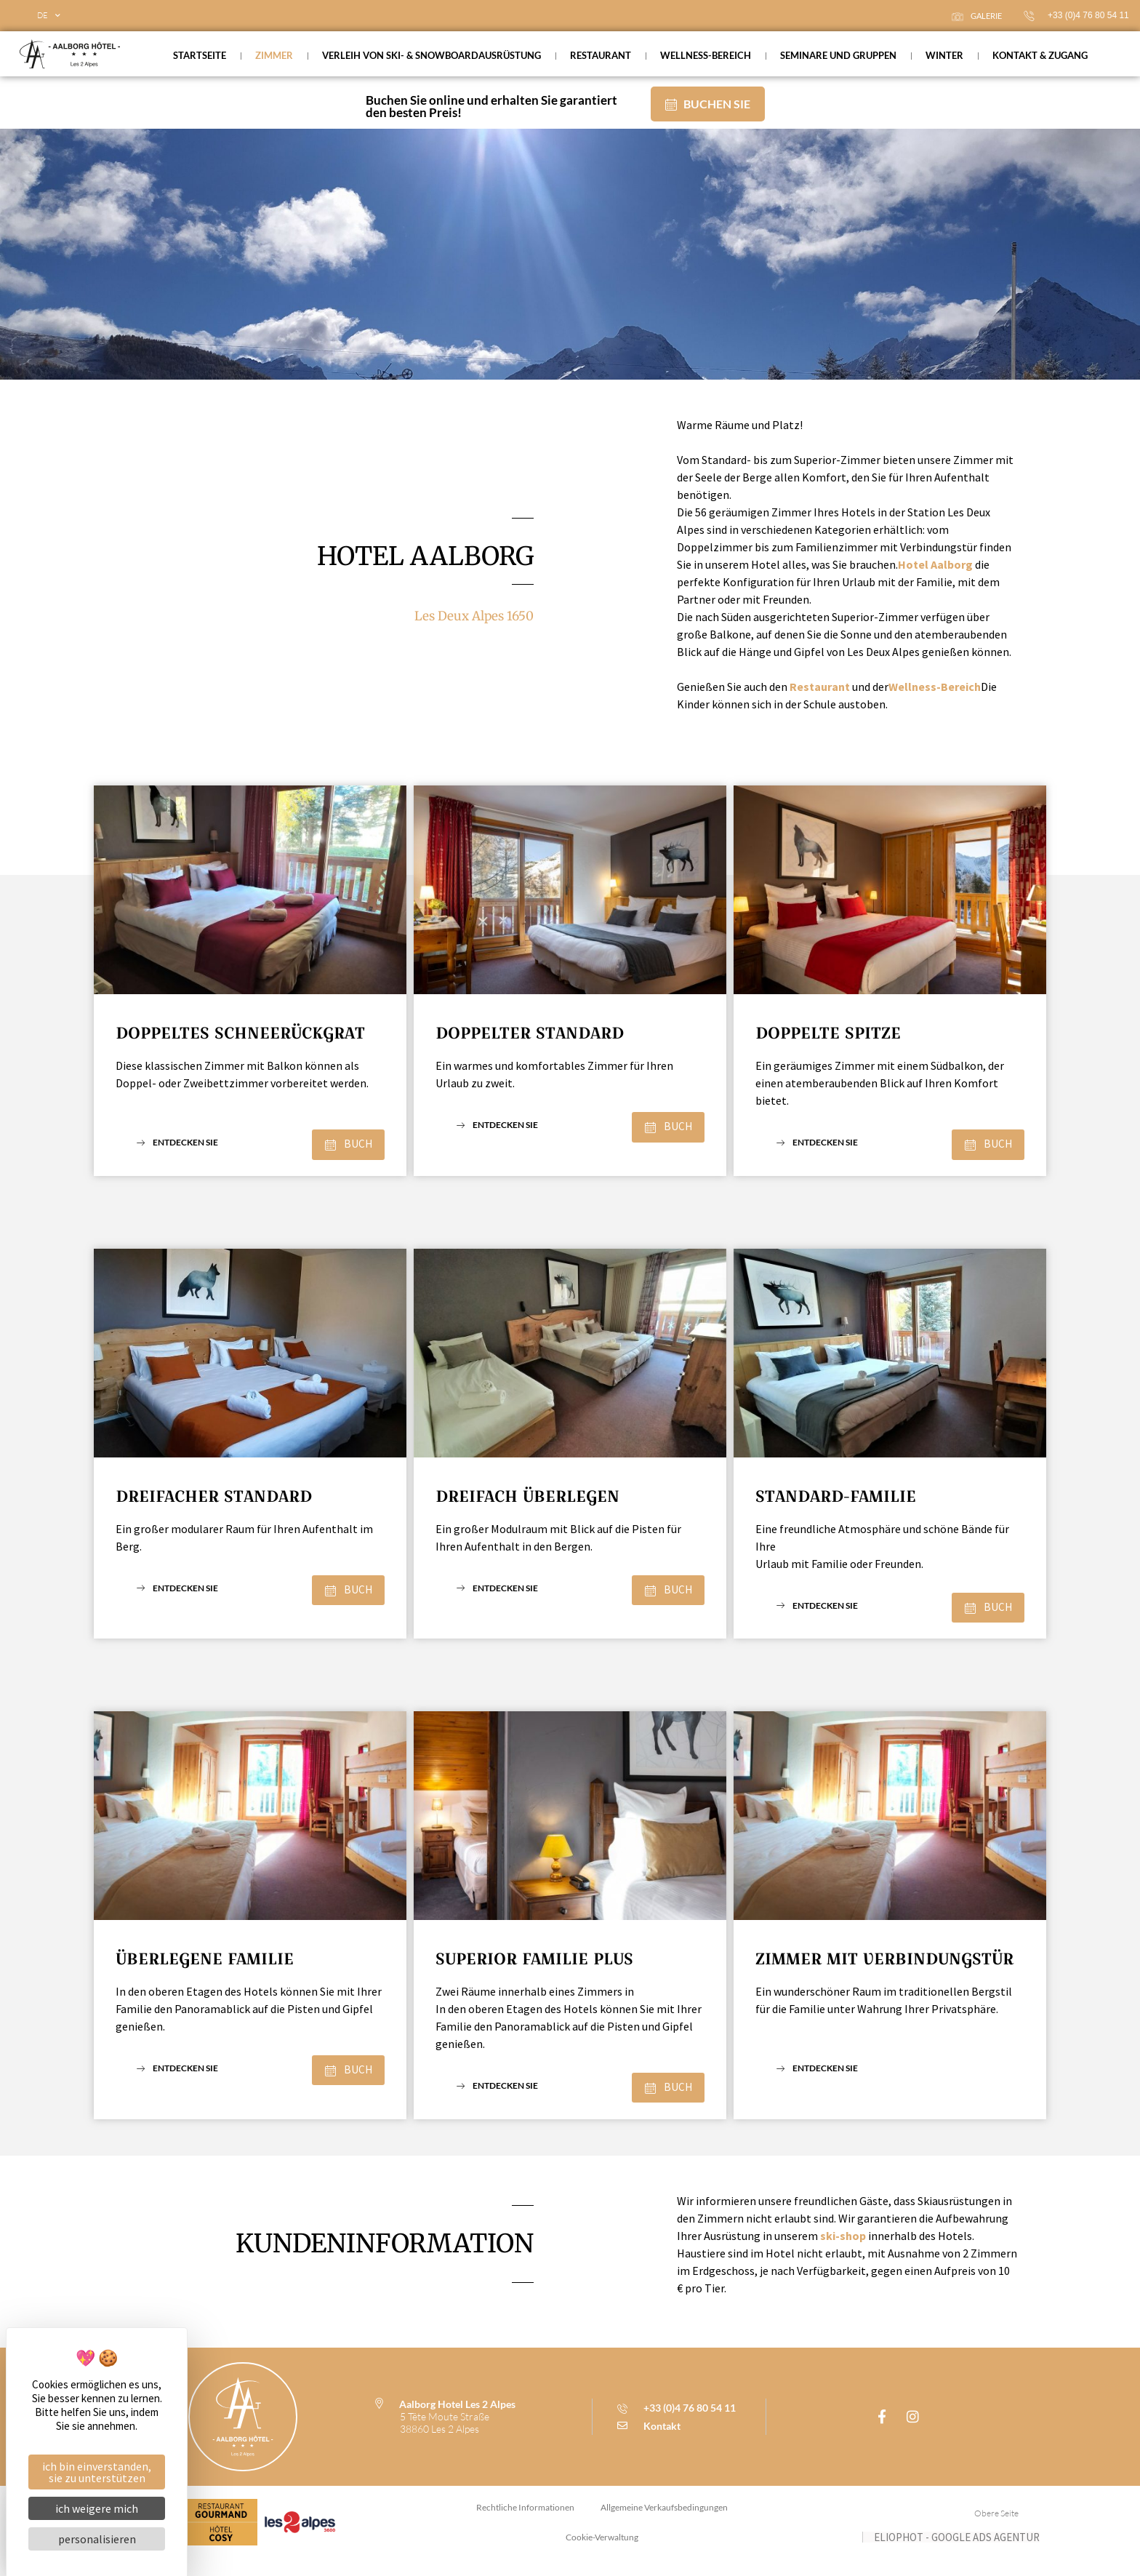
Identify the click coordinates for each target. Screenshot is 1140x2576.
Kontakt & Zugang (1040, 55)
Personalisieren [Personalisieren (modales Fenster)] (97, 2539)
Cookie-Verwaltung (602, 2553)
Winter (944, 55)
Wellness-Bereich (705, 55)
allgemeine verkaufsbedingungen (665, 2521)
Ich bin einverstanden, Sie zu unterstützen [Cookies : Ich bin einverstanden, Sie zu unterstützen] (96, 2472)
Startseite (199, 55)
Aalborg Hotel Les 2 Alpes (457, 2417)
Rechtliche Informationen (524, 2521)
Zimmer (274, 55)
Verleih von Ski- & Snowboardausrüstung (431, 55)
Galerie (977, 16)
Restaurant (600, 55)
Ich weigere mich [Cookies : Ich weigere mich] (96, 2508)
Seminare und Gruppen (838, 55)
